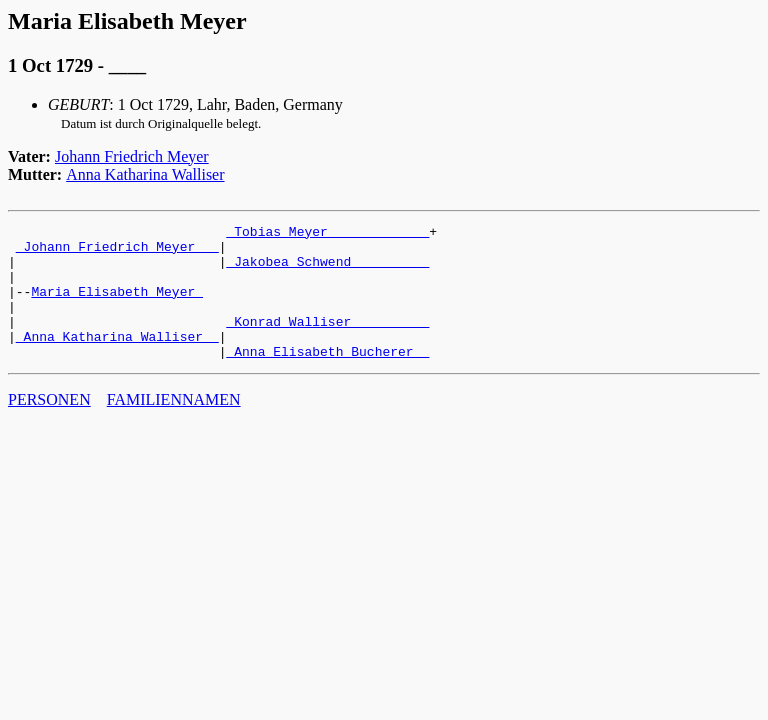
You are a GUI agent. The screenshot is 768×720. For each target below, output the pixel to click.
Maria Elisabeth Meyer (117, 306)
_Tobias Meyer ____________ (327, 234)
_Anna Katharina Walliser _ (117, 360)
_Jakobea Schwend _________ (327, 270)
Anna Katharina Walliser (145, 174)
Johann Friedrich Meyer (132, 156)
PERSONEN (49, 426)
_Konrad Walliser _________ (327, 342)
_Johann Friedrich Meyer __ (117, 252)
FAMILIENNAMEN (174, 426)
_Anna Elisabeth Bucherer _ (327, 378)
